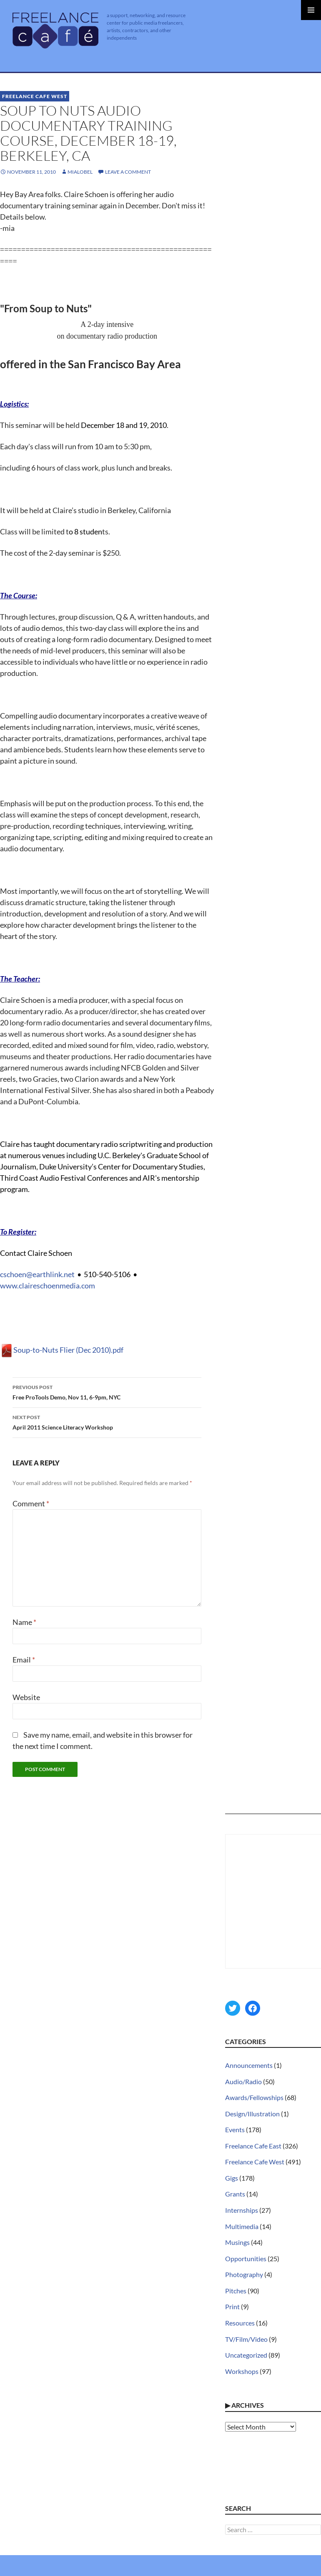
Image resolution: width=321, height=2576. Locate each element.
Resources (240, 2323)
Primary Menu (311, 10)
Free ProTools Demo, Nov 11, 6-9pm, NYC (107, 1391)
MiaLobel (80, 172)
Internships (241, 2210)
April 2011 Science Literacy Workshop (107, 1421)
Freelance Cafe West (34, 96)
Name (24, 1622)
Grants (235, 2194)
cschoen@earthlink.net (37, 1274)
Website (26, 1697)
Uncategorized (246, 2355)
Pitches (235, 2291)
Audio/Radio (243, 2081)
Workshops (241, 2371)
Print (232, 2306)
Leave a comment (128, 172)
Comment (31, 1503)
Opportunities (245, 2258)
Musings (237, 2242)
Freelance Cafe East (253, 2146)
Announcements (249, 2065)
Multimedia (241, 2226)
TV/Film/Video (246, 2339)
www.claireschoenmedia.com (47, 1285)
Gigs (231, 2178)
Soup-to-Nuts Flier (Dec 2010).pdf (61, 1349)
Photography (244, 2274)
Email (24, 1659)
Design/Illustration (252, 2114)
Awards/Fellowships (254, 2097)
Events (235, 2129)
